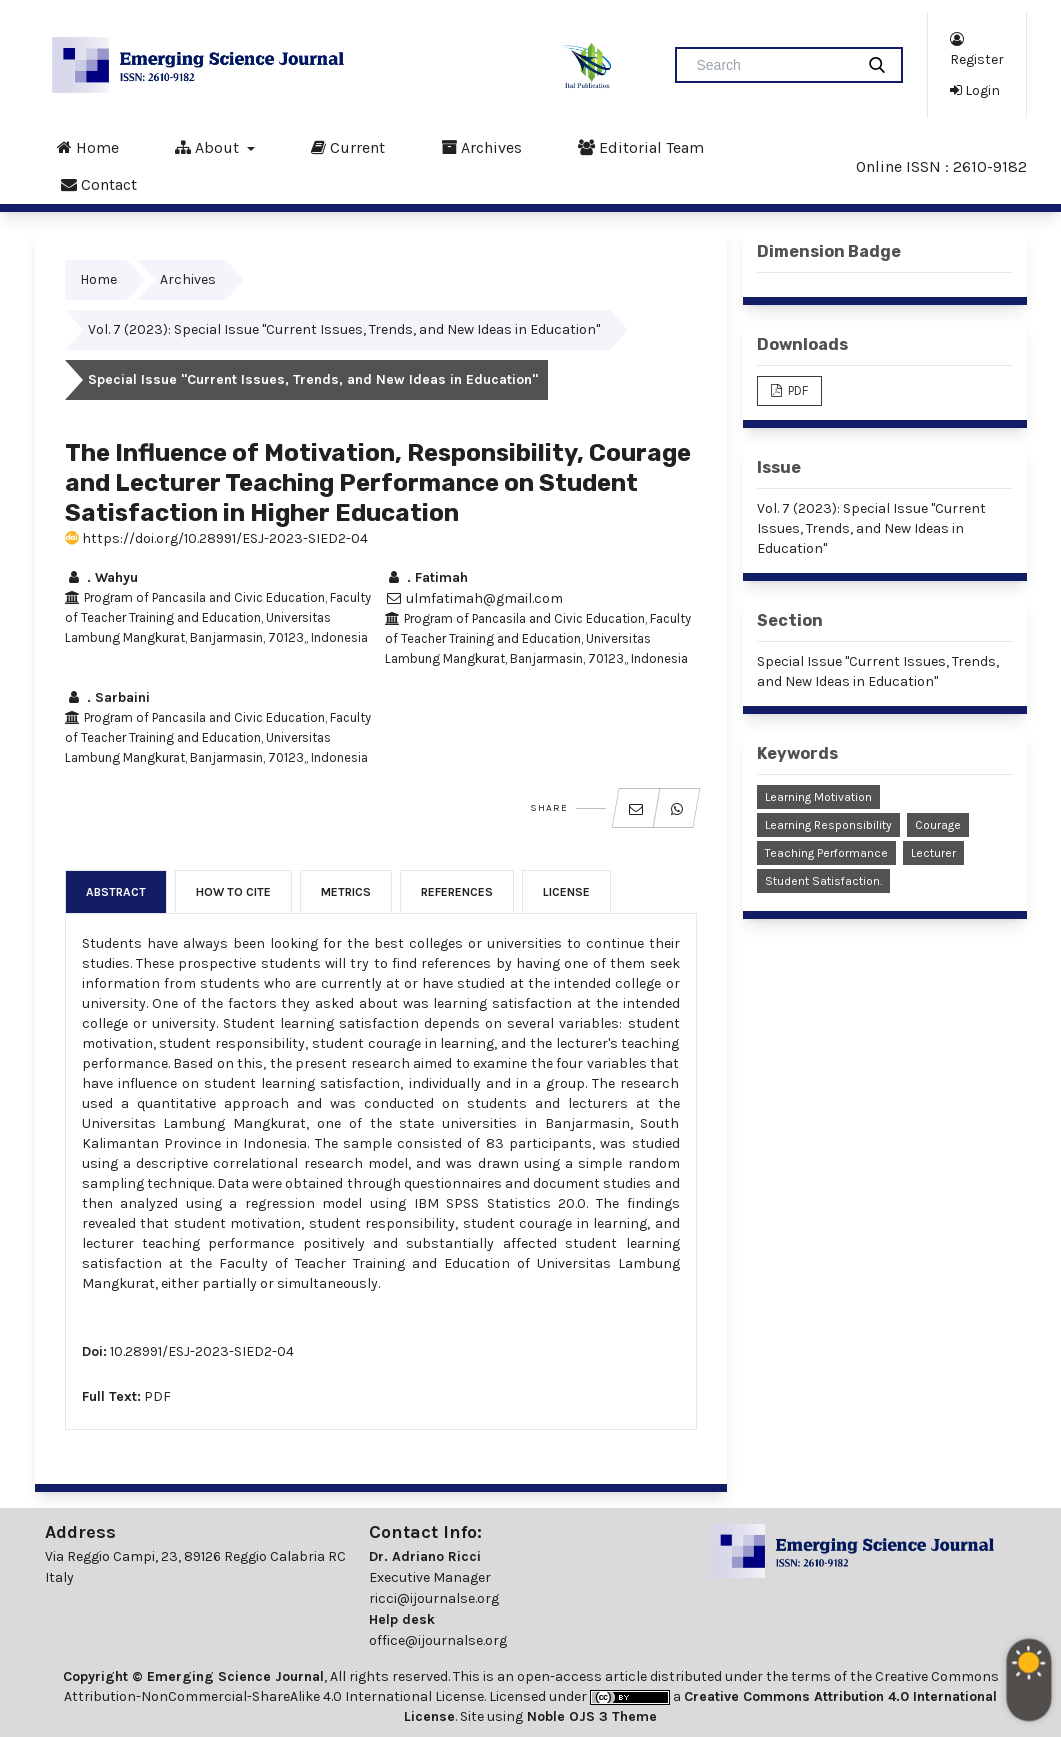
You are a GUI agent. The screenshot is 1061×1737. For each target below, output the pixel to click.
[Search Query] (773, 65)
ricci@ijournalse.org (434, 1598)
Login (975, 90)
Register (977, 48)
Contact (99, 184)
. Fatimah (426, 577)
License (566, 892)
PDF (157, 1396)
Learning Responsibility (828, 825)
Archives (481, 147)
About (209, 147)
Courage (938, 825)
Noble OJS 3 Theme (590, 1716)
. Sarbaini (107, 697)
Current (348, 147)
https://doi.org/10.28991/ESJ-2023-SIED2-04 (216, 538)
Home (88, 147)
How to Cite (233, 892)
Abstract (116, 892)
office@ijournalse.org (438, 1640)
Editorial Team (641, 147)
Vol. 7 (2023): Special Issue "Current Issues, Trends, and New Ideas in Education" (344, 329)
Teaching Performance (826, 853)
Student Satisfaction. (823, 881)
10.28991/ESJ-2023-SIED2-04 (202, 1351)
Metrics (346, 892)
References (457, 892)
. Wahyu (101, 577)
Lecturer (933, 853)
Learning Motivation (818, 797)
